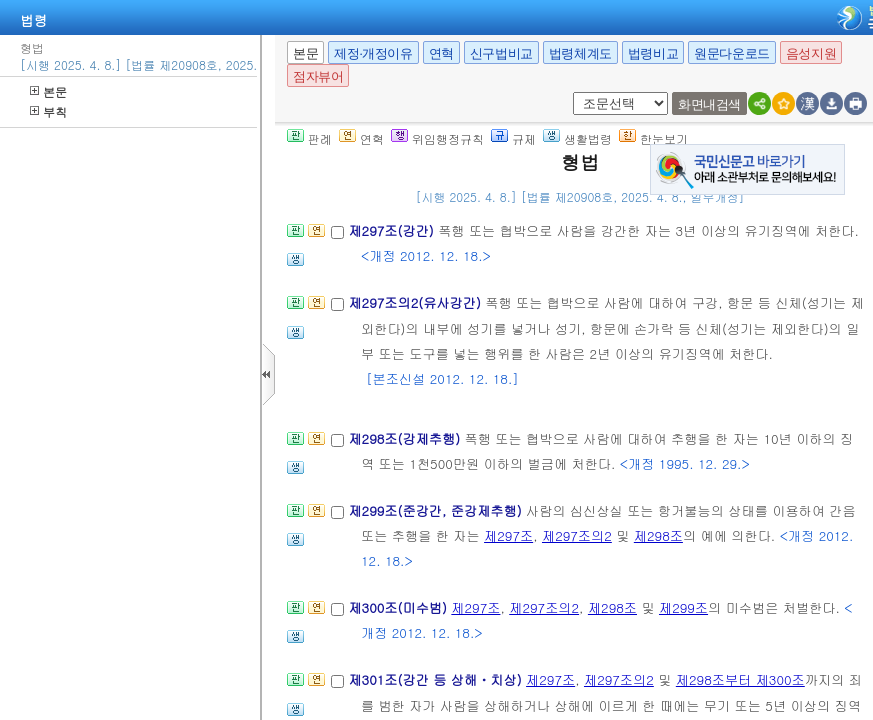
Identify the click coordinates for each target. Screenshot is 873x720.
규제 (513, 138)
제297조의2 (577, 535)
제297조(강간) (393, 230)
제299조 (683, 607)
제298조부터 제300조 (740, 679)
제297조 (508, 535)
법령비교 (653, 53)
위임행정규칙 (437, 138)
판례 (309, 138)
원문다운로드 (732, 53)
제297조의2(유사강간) (416, 302)
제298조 (658, 535)
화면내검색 (709, 104)
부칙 (48, 111)
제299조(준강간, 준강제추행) (437, 510)
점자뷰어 (318, 76)
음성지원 (811, 53)
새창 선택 (579, 92)
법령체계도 (580, 53)
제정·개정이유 (373, 53)
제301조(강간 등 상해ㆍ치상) (437, 679)
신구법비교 (501, 53)
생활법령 (577, 138)
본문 (48, 91)
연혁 (441, 53)
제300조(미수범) (399, 607)
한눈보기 (653, 138)
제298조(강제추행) (406, 438)
